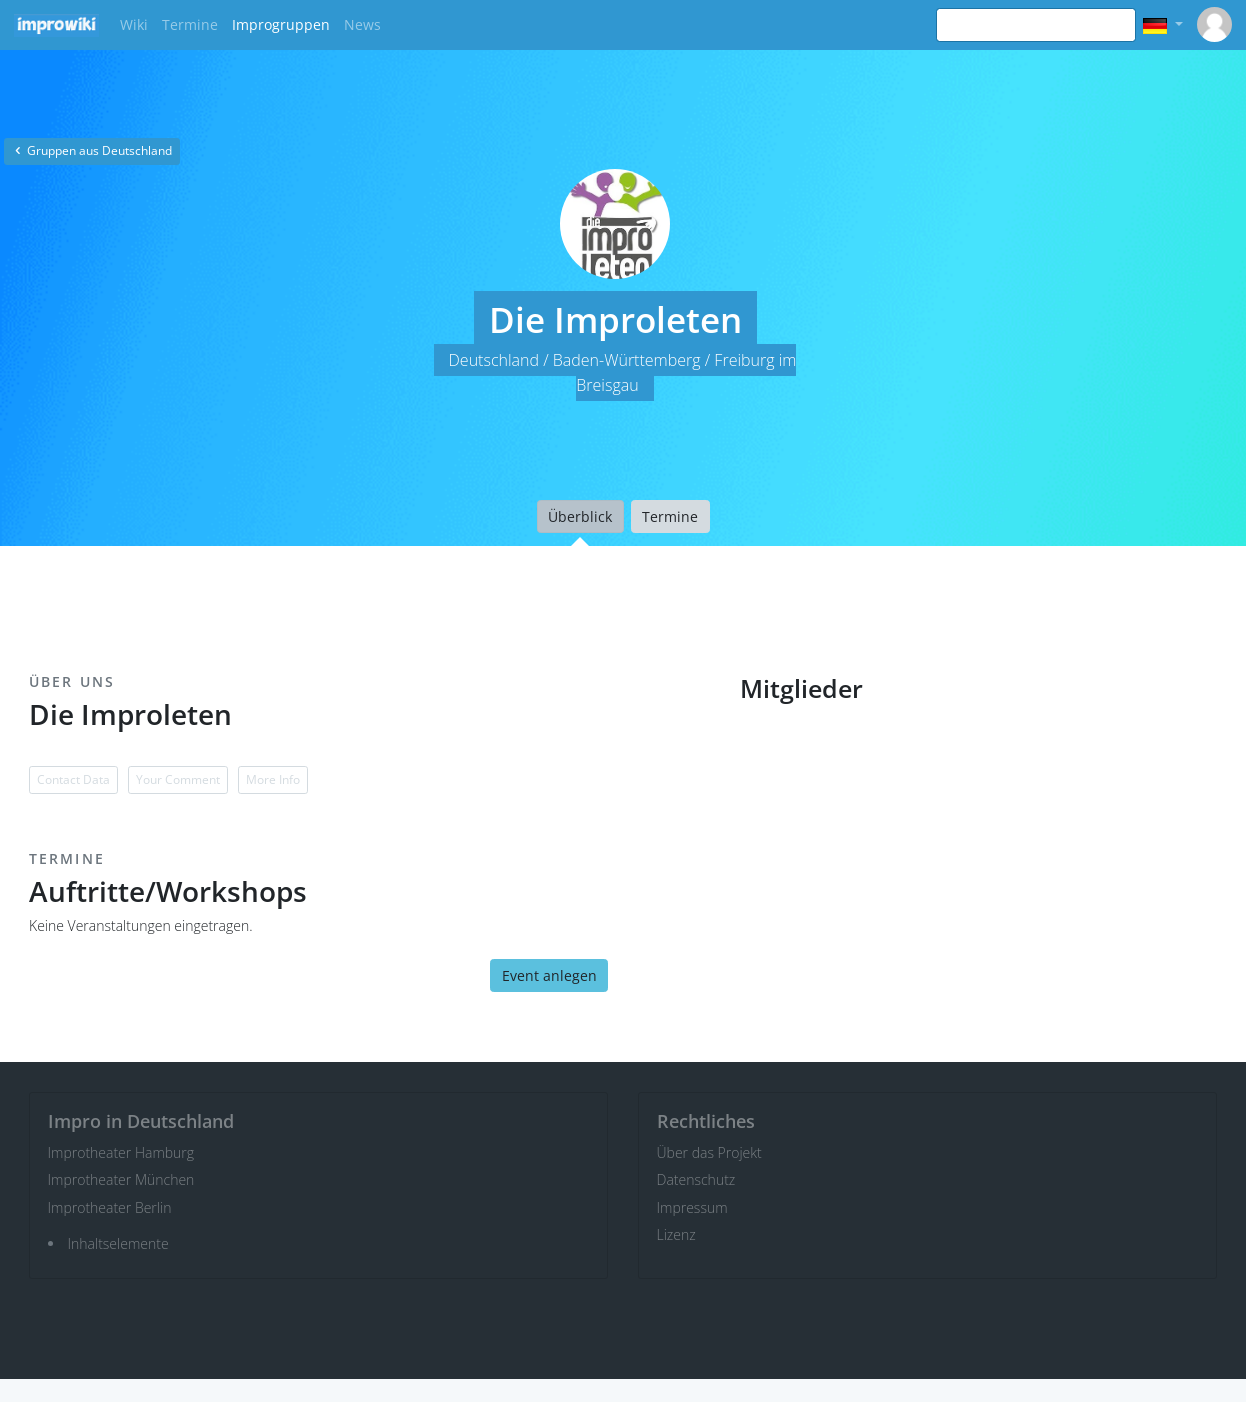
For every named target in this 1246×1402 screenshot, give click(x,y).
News (362, 24)
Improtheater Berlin (110, 1207)
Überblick (580, 516)
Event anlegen (549, 975)
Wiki (134, 24)
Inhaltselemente (118, 1243)
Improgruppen (281, 24)
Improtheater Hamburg (121, 1152)
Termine (190, 24)
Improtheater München (121, 1179)
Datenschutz (696, 1179)
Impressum (692, 1207)
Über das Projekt (709, 1152)
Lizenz (676, 1234)
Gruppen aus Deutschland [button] (92, 150)
